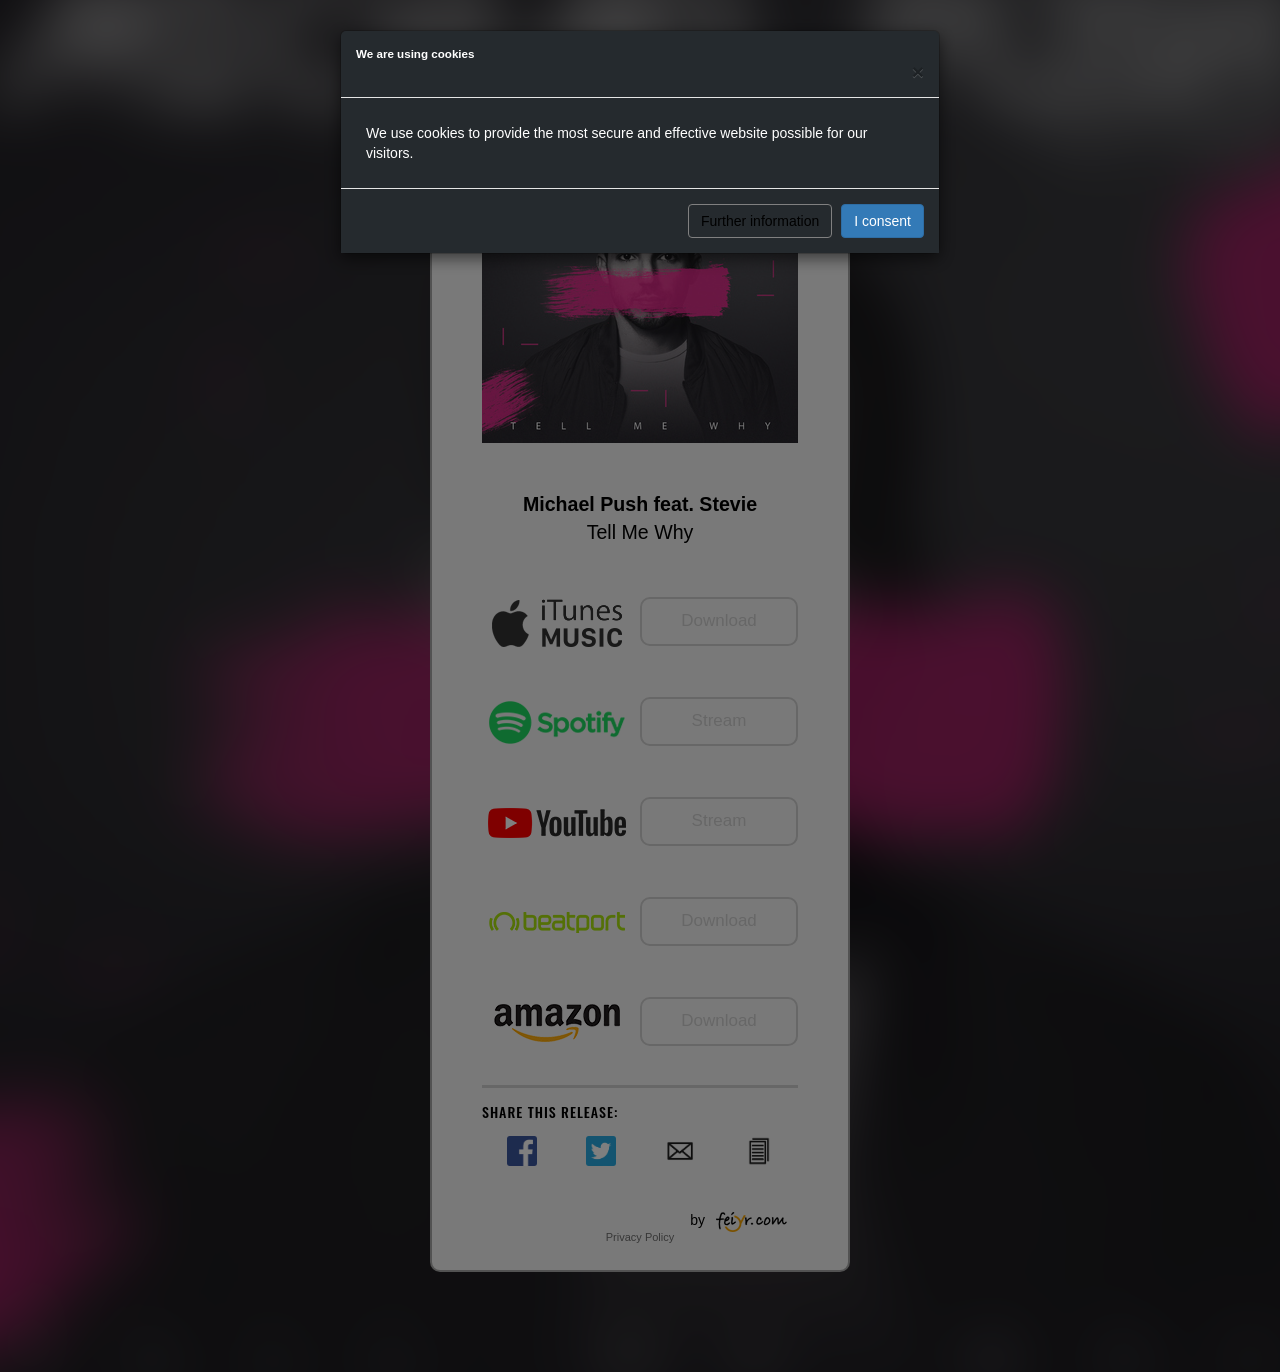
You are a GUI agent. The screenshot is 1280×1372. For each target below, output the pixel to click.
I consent (882, 221)
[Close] (918, 71)
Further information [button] (760, 221)
